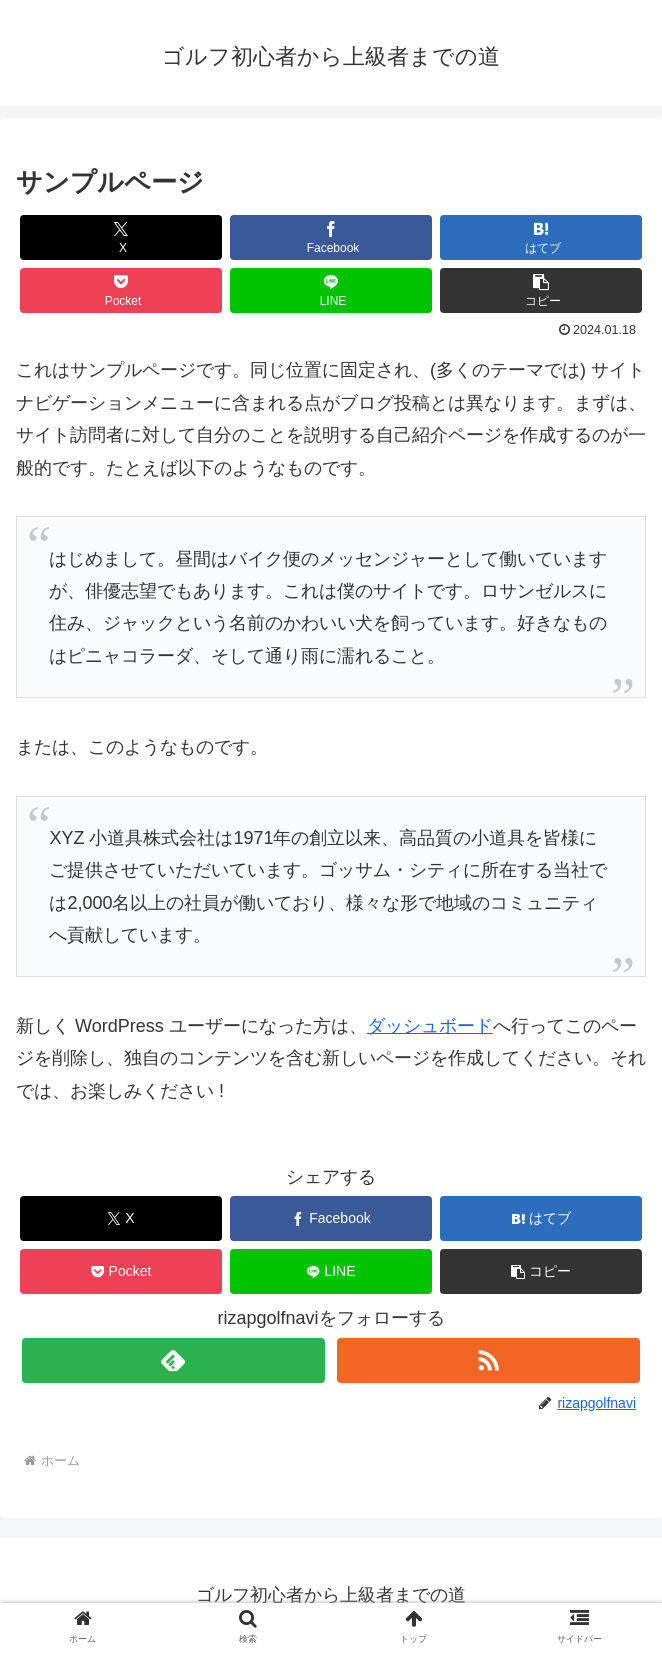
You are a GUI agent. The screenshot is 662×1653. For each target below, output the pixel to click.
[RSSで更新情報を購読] (488, 1360)
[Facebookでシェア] (331, 237)
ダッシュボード (430, 1026)
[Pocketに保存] (121, 290)
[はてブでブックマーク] (541, 237)
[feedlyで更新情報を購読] (173, 1360)
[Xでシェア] (121, 237)
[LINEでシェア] (331, 290)
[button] (541, 290)
